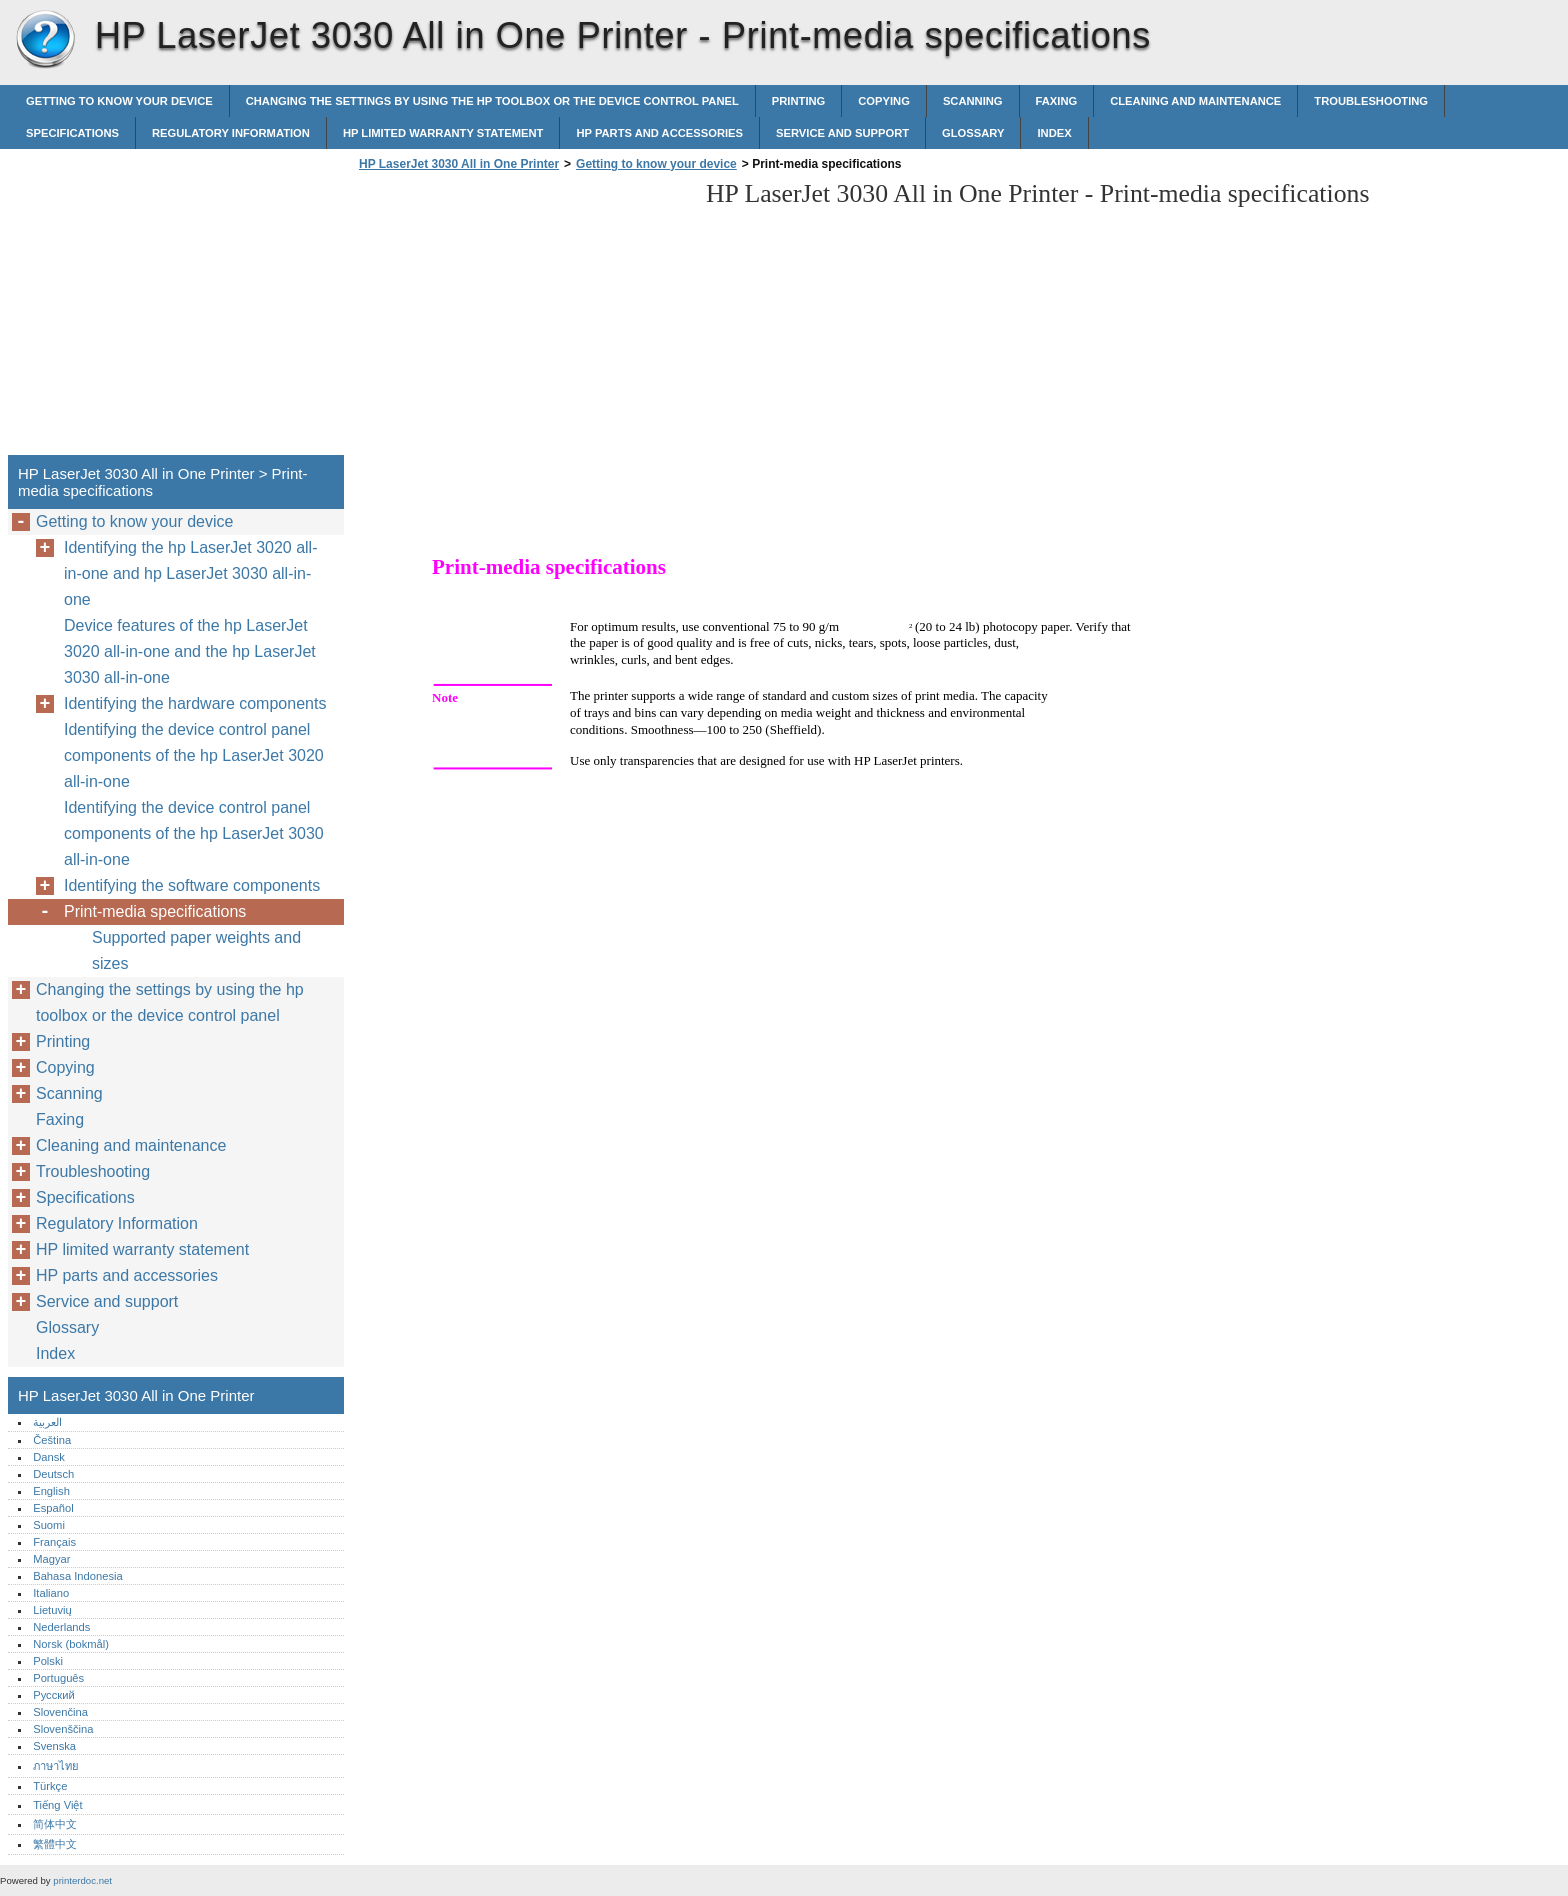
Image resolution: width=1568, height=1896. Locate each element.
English (51, 1491)
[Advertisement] (522, 319)
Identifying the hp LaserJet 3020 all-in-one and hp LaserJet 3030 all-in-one (191, 573)
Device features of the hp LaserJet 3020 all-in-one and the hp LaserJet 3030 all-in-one (190, 651)
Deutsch (53, 1474)
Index (1054, 133)
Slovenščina (63, 1729)
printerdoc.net (82, 1880)
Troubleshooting (1371, 101)
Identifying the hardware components (195, 703)
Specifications (72, 133)
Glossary (973, 133)
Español (53, 1508)
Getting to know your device (119, 101)
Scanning (973, 101)
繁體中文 (55, 1844)
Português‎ (58, 1678)
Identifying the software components (192, 885)
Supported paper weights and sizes (196, 950)
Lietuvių (52, 1610)
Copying (884, 101)
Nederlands (61, 1627)
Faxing (1057, 101)
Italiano (51, 1593)
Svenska (54, 1746)
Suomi (49, 1525)
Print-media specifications (155, 911)
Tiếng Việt (57, 1805)
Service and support (842, 133)
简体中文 (55, 1824)
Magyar (51, 1559)
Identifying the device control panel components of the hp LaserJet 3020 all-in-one (194, 755)
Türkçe (50, 1786)
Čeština (52, 1440)
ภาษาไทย (56, 1766)
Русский (54, 1695)
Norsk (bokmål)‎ (71, 1644)
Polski (48, 1661)
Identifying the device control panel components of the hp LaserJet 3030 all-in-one (194, 833)
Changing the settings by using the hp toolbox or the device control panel (492, 101)
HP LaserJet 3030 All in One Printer (45, 40)
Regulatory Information (231, 133)
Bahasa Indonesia (78, 1576)
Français (54, 1542)
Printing (798, 101)
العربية (47, 1422)
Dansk (49, 1457)
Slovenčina (60, 1712)
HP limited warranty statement (443, 133)
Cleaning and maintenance (1195, 101)
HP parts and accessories (659, 133)
